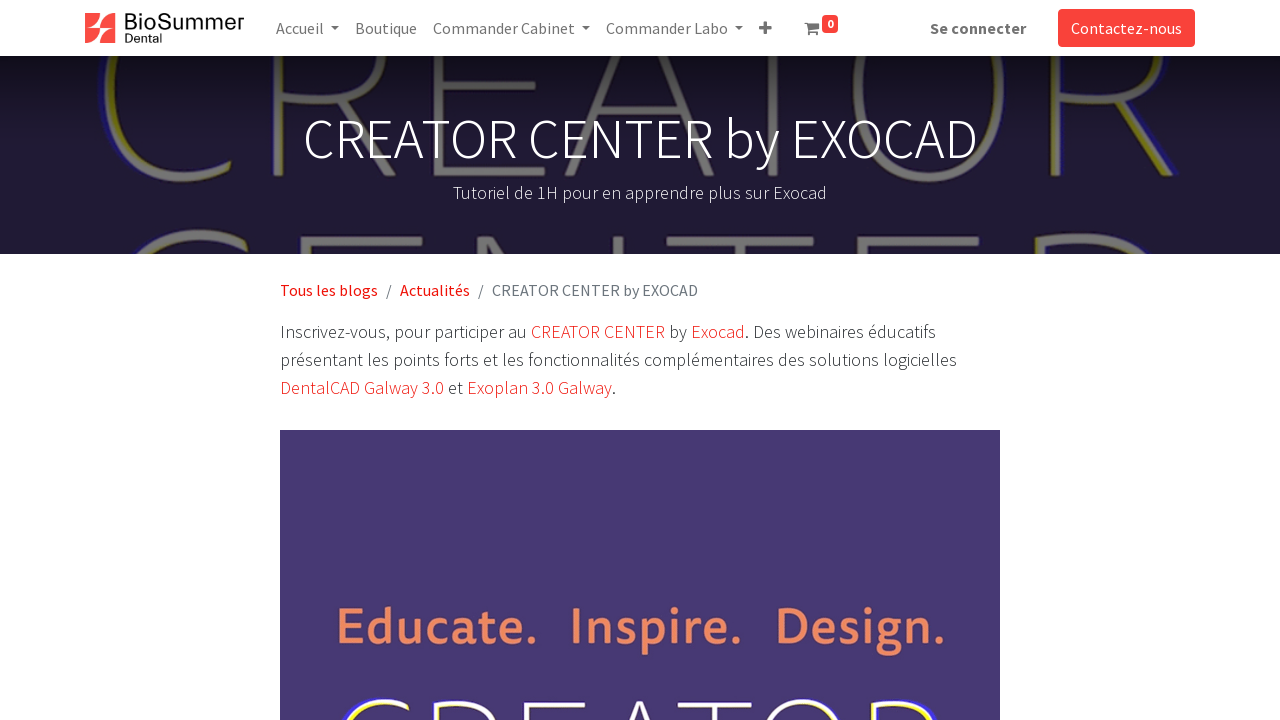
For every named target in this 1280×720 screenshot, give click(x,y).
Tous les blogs (329, 290)
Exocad (718, 331)
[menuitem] (386, 28)
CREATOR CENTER (598, 331)
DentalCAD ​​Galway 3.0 (362, 387)
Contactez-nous (1126, 28)
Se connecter (978, 28)
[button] (765, 28)
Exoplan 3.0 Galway (539, 387)
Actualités (435, 290)
